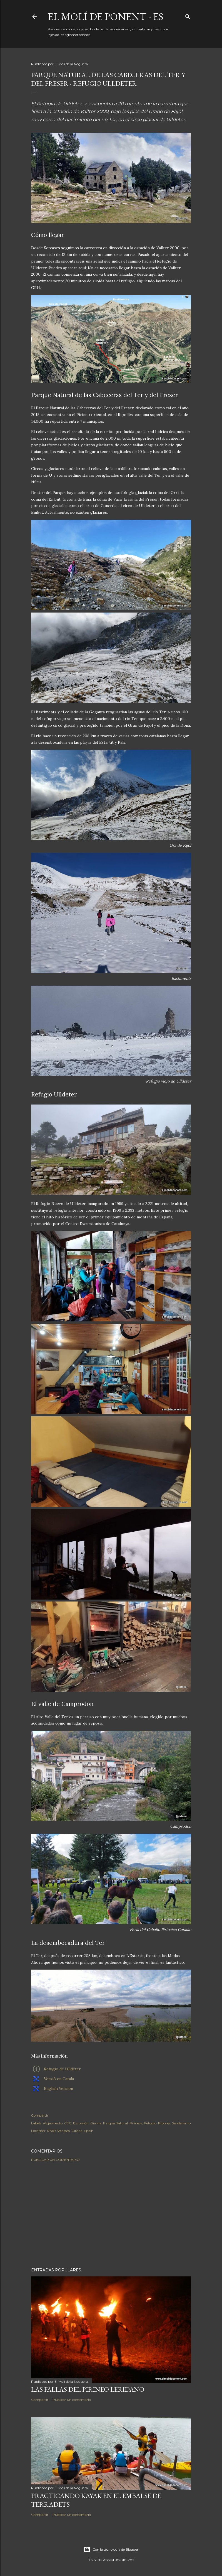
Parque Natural (115, 2123)
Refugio (150, 2123)
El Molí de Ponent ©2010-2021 (111, 2560)
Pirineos (135, 2123)
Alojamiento (53, 2123)
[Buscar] (187, 15)
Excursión (81, 2123)
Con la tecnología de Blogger (111, 2549)
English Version (58, 2088)
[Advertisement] (111, 2215)
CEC (67, 2123)
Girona (95, 2123)
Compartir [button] (39, 2115)
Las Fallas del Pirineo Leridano (87, 2389)
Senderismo (181, 2123)
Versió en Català (59, 2078)
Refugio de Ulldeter (62, 2068)
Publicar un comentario (55, 2160)
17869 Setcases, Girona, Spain (70, 2131)
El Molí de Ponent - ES (105, 16)
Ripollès (164, 2123)
